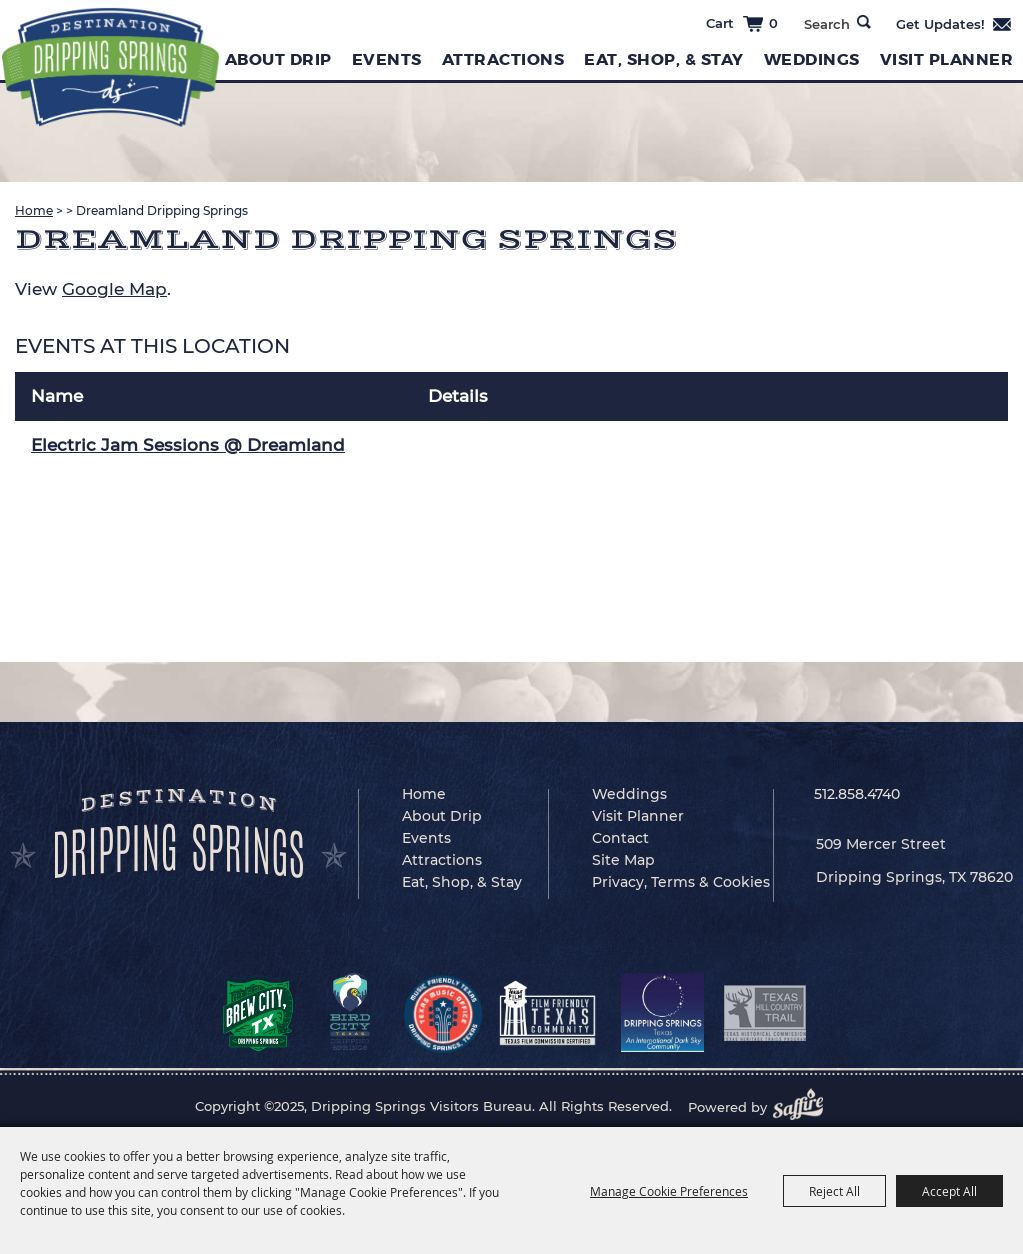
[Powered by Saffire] (804, 1107)
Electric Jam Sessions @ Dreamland (188, 445)
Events (387, 59)
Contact (620, 838)
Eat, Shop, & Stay (664, 59)
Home (34, 210)
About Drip (278, 59)
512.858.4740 (857, 794)
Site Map (623, 860)
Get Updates (954, 24)
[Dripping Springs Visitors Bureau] (110, 67)
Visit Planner (947, 59)
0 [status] (773, 23)
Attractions (503, 59)
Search (864, 22)
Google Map (114, 289)
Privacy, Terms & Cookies (681, 882)
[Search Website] (826, 24)
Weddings (812, 59)
